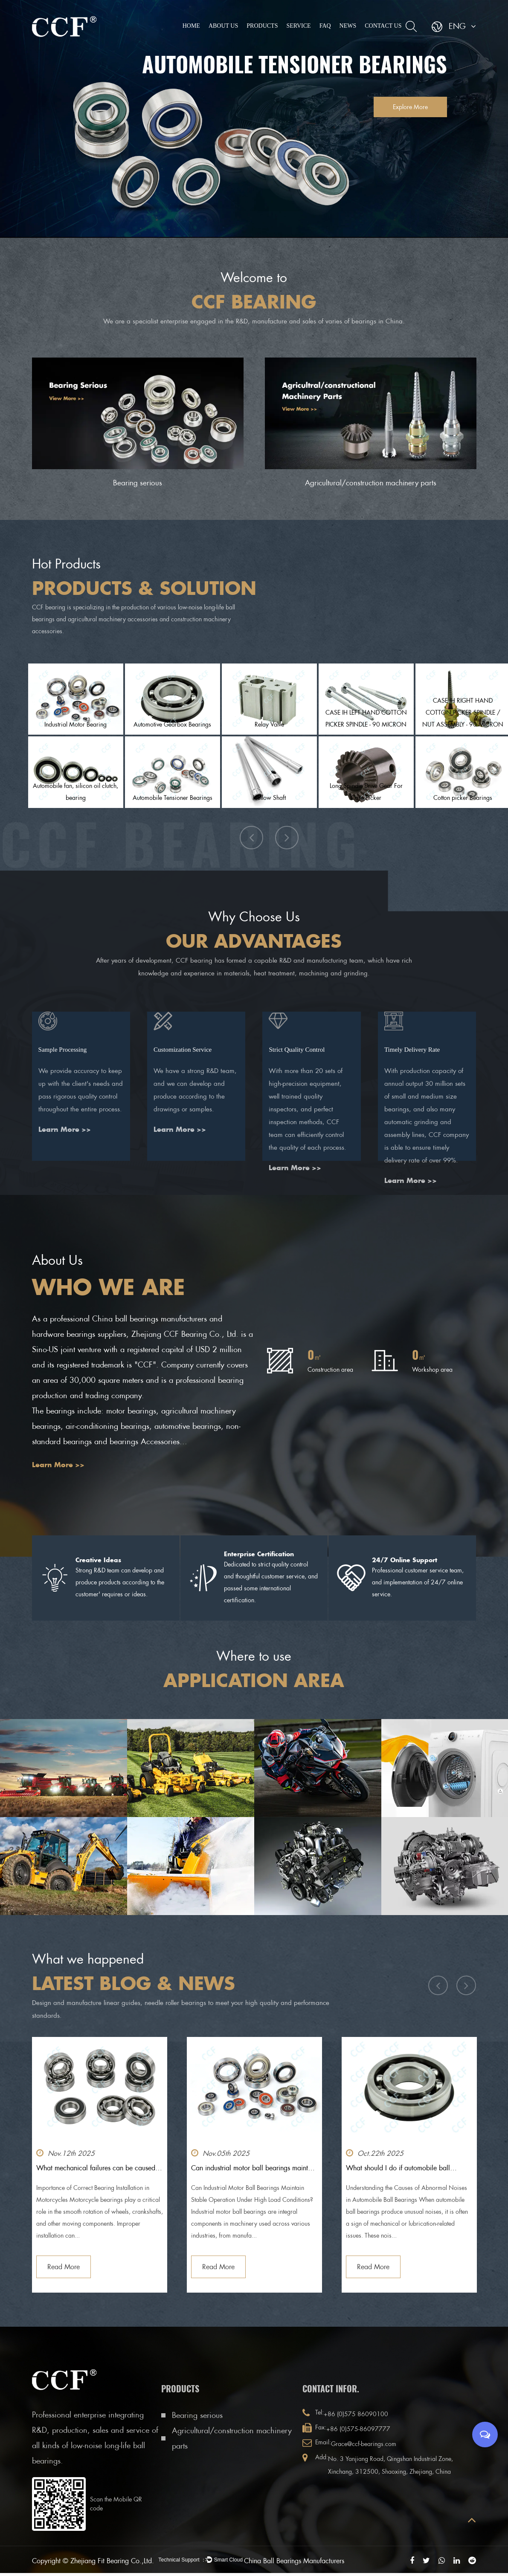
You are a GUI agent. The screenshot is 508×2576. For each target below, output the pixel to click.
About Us (223, 26)
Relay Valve (269, 724)
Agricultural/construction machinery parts (370, 483)
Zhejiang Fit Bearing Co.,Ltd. (112, 2560)
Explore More (402, 107)
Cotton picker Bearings (462, 798)
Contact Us (383, 26)
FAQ (325, 26)
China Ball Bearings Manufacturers (323, 2560)
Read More (63, 2266)
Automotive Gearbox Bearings (172, 724)
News (348, 26)
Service (298, 26)
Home (191, 26)
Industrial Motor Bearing (75, 724)
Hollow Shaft (269, 798)
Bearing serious (137, 483)
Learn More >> (64, 1150)
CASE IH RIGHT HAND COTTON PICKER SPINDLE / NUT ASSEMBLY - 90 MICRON (462, 712)
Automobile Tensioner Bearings (172, 798)
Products (262, 26)
